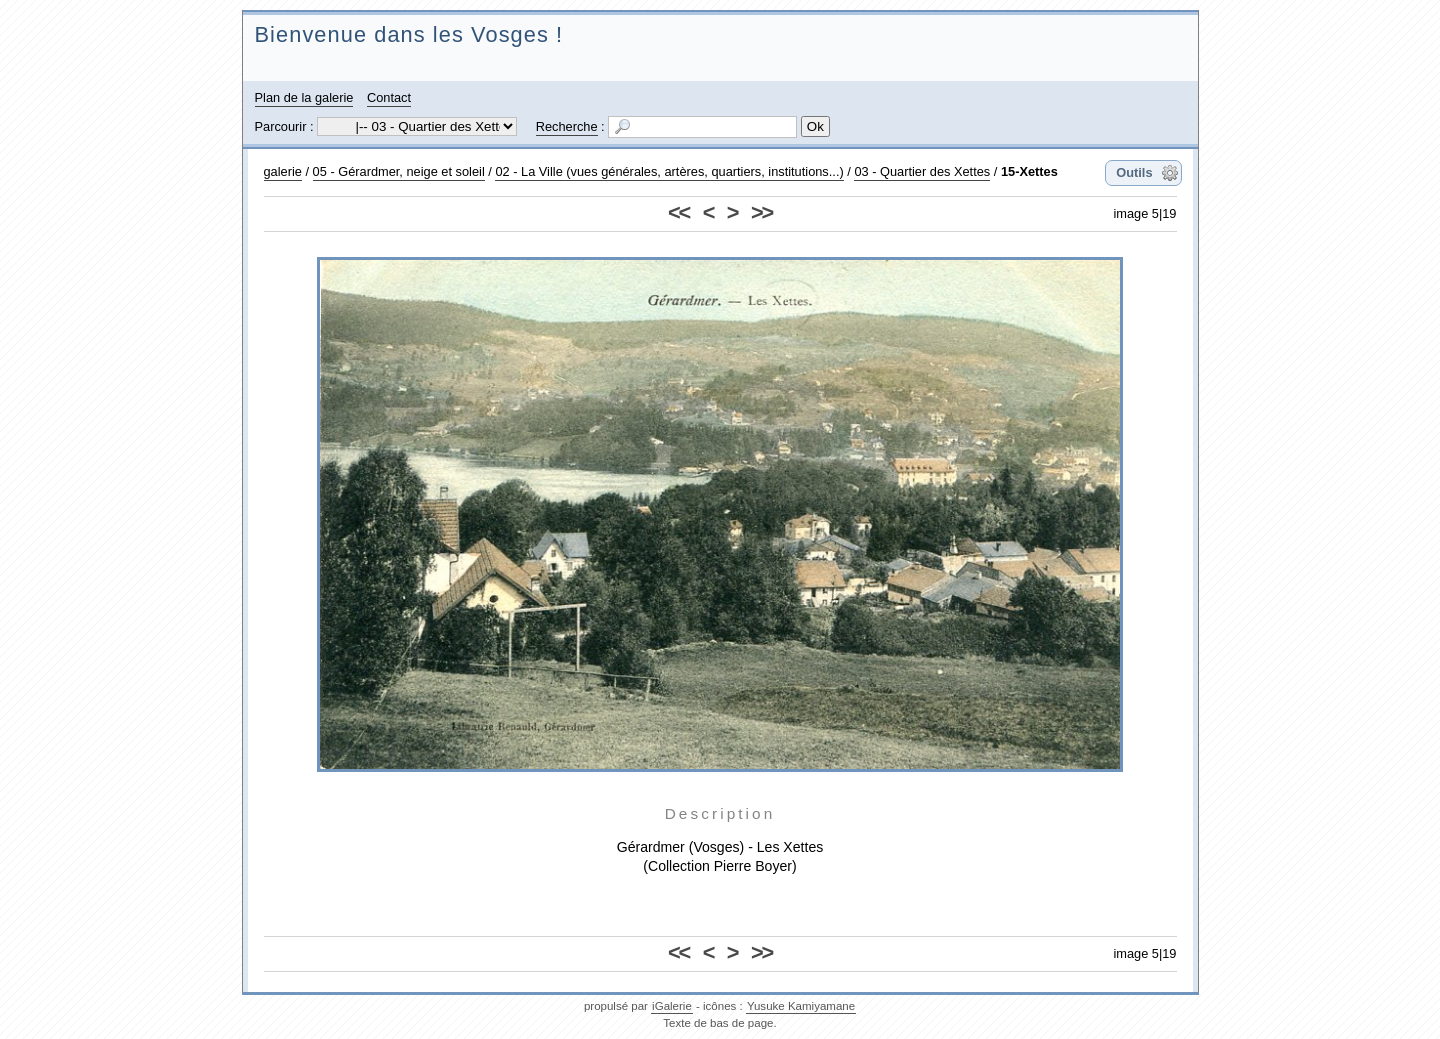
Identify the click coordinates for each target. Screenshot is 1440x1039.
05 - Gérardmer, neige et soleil (399, 171)
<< (678, 212)
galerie (283, 171)
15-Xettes (1029, 171)
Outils (1134, 172)
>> (761, 212)
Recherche (567, 126)
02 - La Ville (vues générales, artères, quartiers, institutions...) (669, 171)
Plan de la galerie (304, 97)
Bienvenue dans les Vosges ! (409, 34)
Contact (389, 97)
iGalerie (672, 1006)
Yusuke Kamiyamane (801, 1006)
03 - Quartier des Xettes (922, 171)
